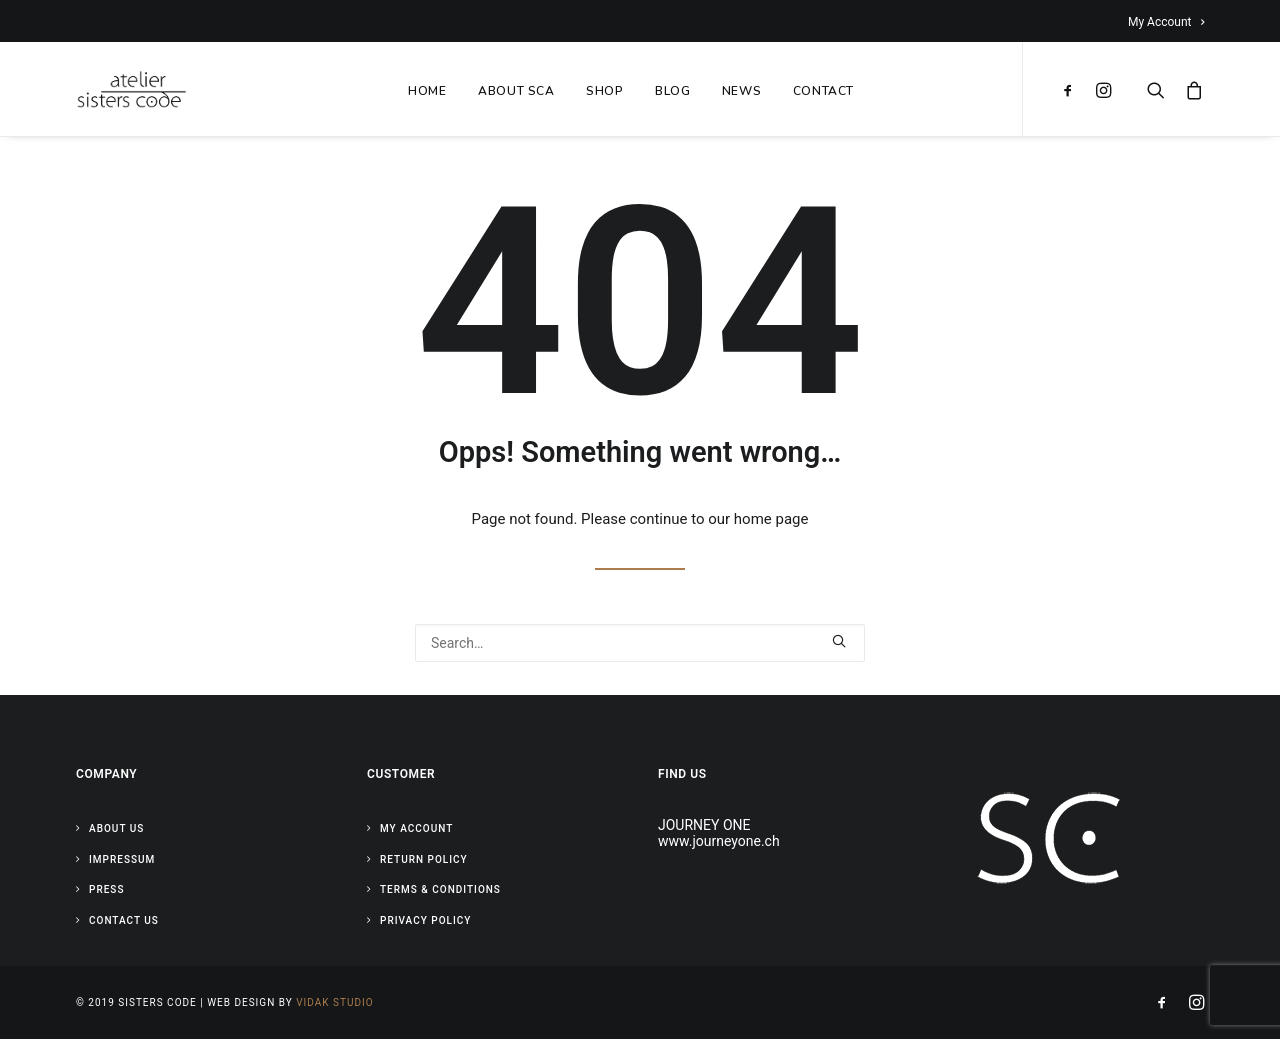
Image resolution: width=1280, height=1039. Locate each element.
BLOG (672, 91)
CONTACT (823, 91)
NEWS (741, 91)
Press (106, 889)
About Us (116, 828)
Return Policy (424, 859)
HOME (427, 91)
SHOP (604, 91)
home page (771, 519)
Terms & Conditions (440, 889)
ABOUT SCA (516, 91)
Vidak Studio (334, 1002)
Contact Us (124, 920)
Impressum (122, 859)
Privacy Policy (425, 920)
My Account (1166, 22)
